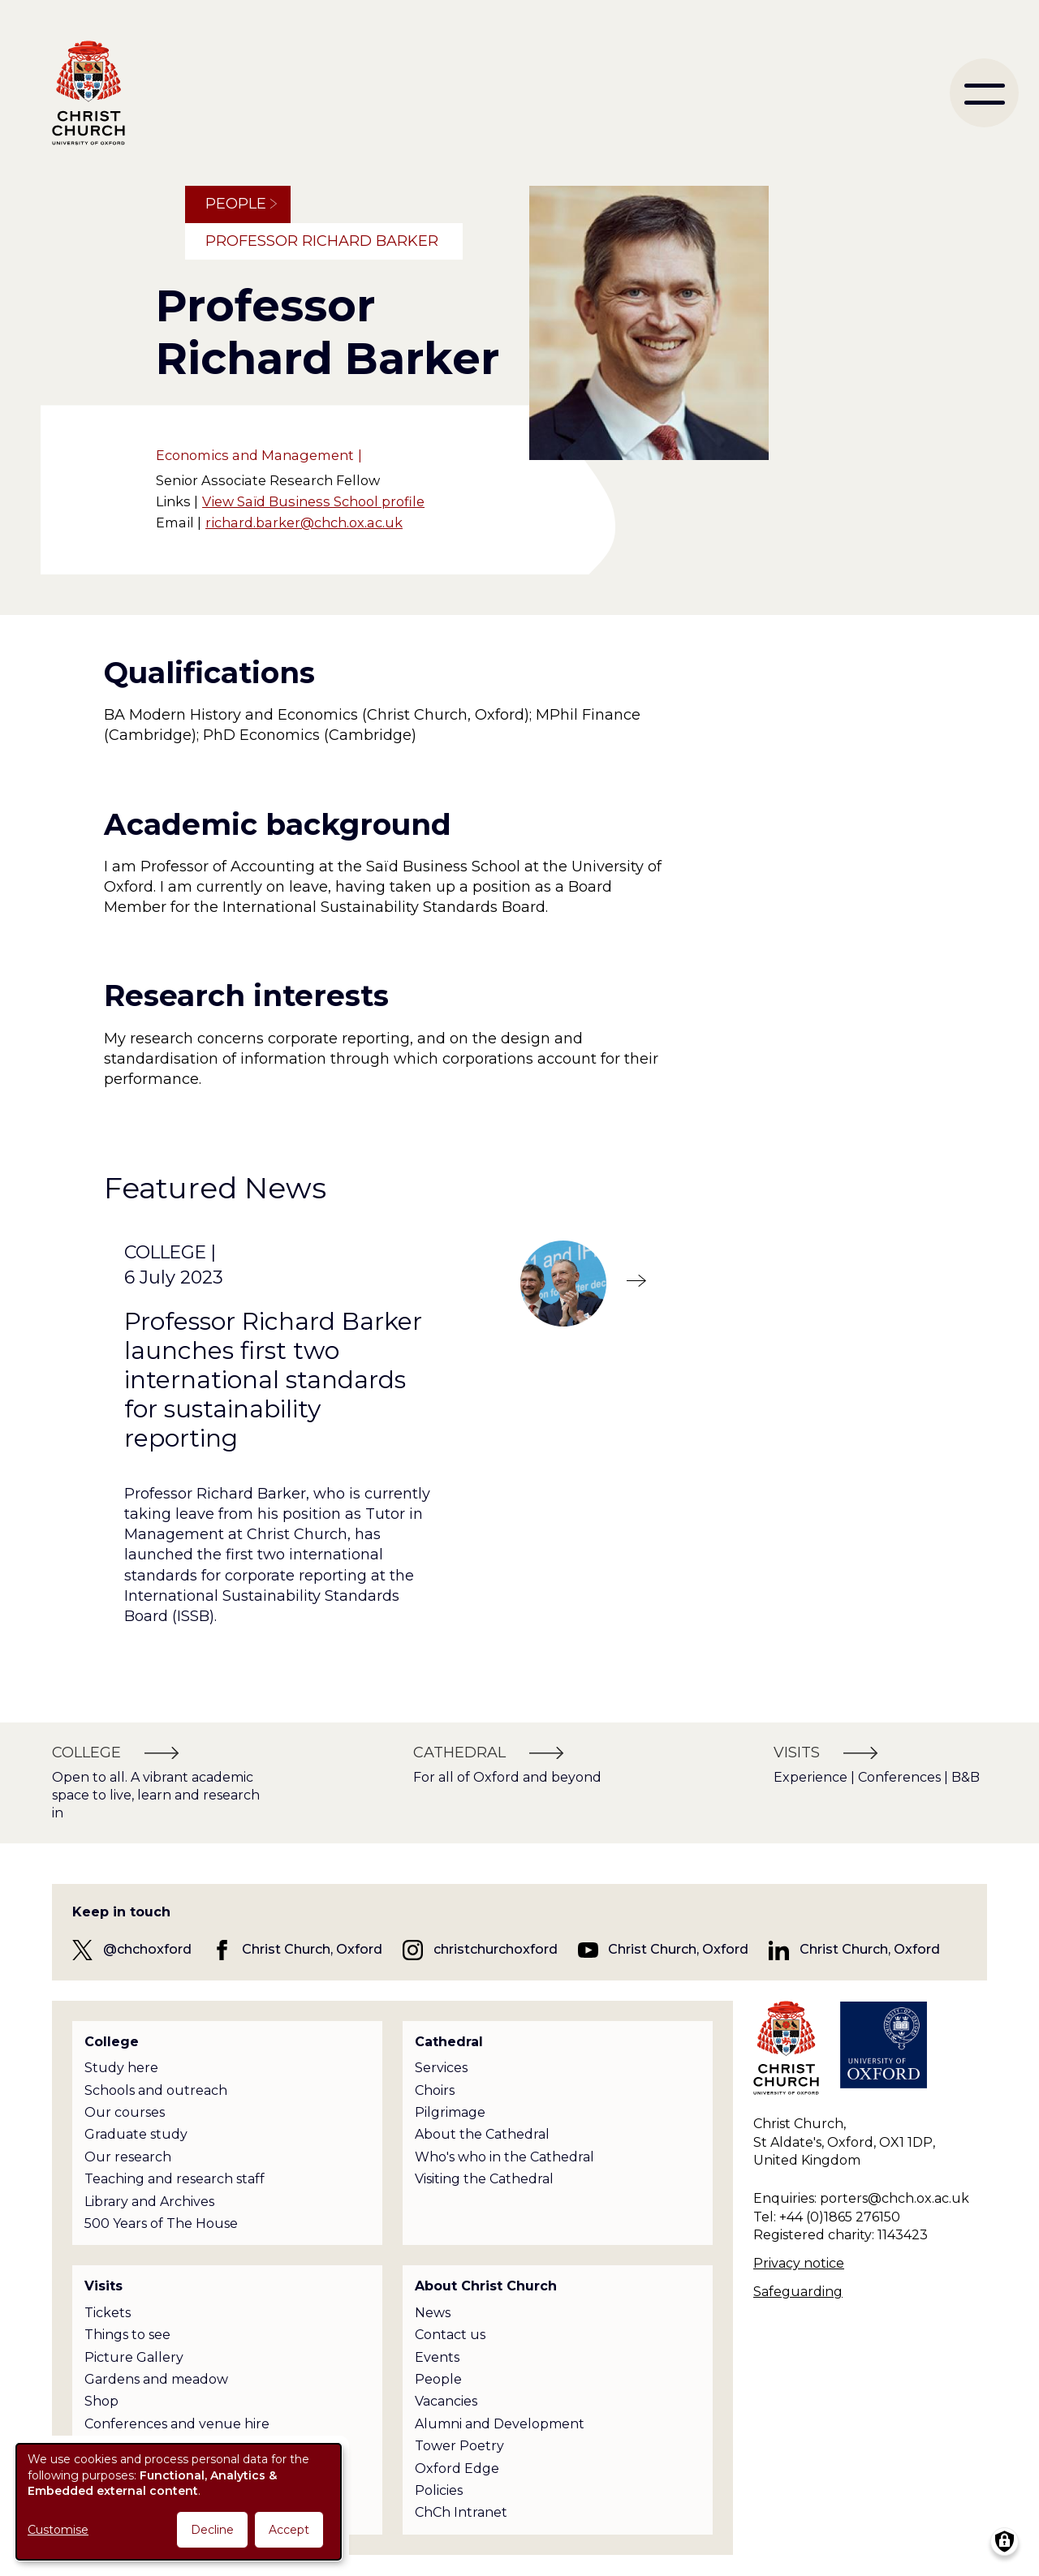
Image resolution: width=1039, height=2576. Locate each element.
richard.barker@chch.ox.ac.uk (304, 522)
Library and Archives (149, 2201)
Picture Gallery (133, 2357)
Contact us (450, 2334)
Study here (121, 2067)
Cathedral (449, 2041)
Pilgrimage (450, 2112)
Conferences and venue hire (176, 2424)
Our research (127, 2157)
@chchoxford (147, 1949)
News (433, 2312)
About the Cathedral (482, 2134)
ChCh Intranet (461, 2512)
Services (441, 2067)
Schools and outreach (155, 2090)
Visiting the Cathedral (484, 2179)
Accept (289, 2529)
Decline (212, 2529)
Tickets (107, 2312)
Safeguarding (798, 2291)
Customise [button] (58, 2529)
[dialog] (178, 2502)
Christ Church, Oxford (312, 1949)
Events (437, 2357)
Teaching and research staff (174, 2179)
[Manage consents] (1004, 2541)
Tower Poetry (459, 2445)
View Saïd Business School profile (313, 501)
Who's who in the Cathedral (504, 2157)
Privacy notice (798, 2263)
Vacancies (446, 2401)
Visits (103, 2286)
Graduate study (136, 2134)
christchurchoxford (495, 1949)
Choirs (435, 2090)
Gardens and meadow (156, 2379)
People (235, 204)
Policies (439, 2490)
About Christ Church (486, 2286)
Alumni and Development (499, 2424)
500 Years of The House (161, 2223)
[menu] (984, 92)
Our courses (124, 2112)
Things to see (127, 2334)
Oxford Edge (457, 2468)
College (111, 2041)
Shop (101, 2401)
